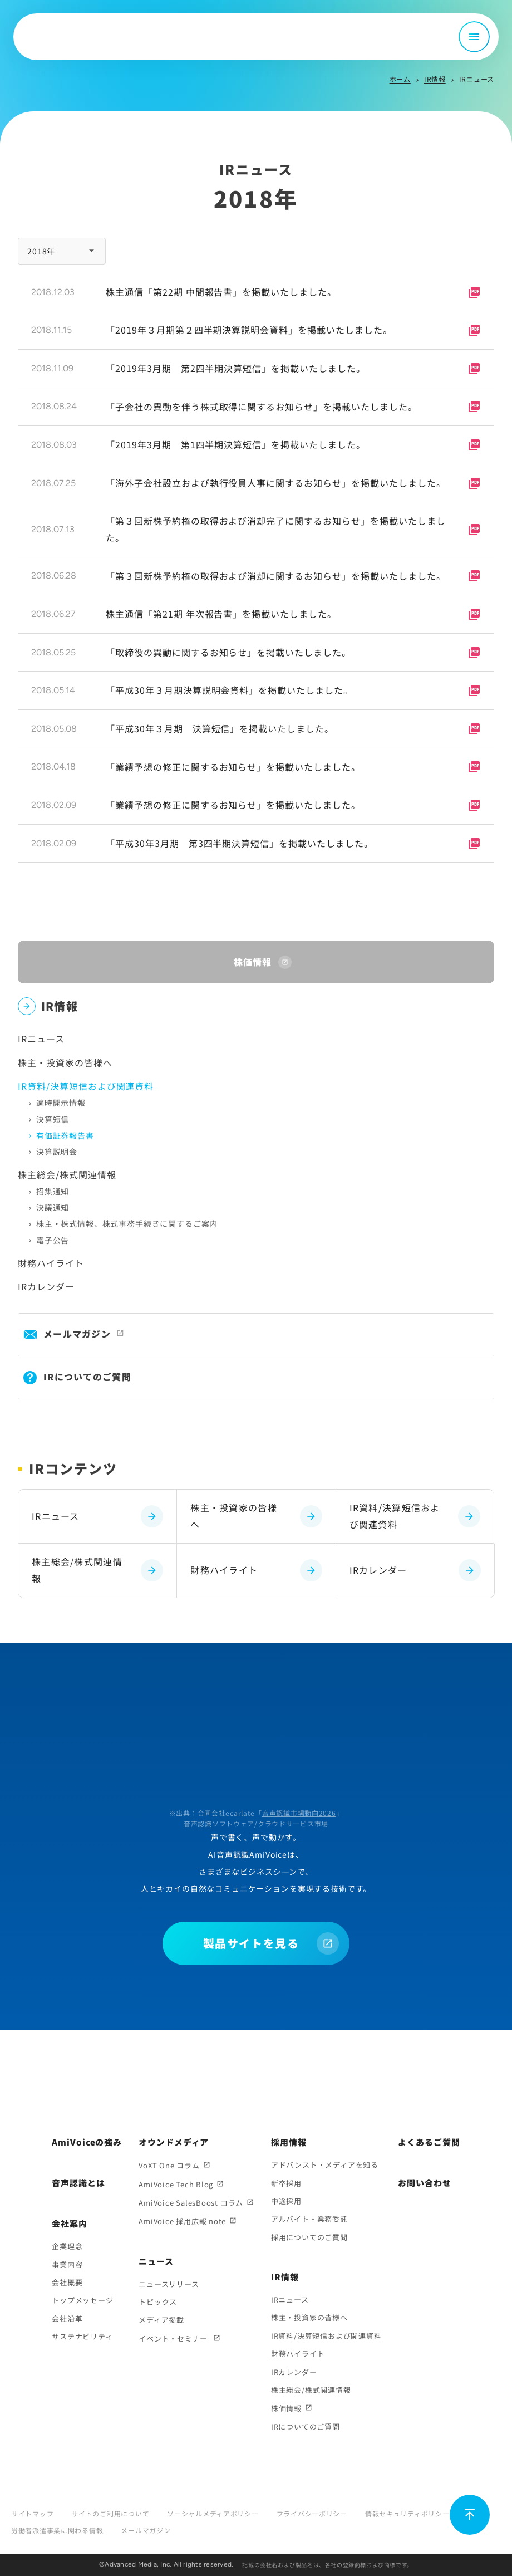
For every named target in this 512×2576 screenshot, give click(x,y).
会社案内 (69, 2223)
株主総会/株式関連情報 (67, 1174)
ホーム (400, 79)
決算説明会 (56, 1151)
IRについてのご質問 (87, 1376)
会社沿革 (67, 2318)
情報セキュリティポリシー (407, 2513)
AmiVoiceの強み (87, 2142)
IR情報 (435, 79)
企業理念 (67, 2246)
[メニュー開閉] (474, 36)
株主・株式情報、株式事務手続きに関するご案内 (127, 1223)
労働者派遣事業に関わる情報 (57, 2530)
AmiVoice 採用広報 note (182, 2221)
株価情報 (286, 2408)
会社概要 (67, 2282)
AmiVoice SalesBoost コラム (191, 2202)
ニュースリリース (169, 2284)
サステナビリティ (82, 2336)
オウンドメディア (174, 2142)
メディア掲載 (161, 2319)
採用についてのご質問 (309, 2237)
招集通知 (52, 1191)
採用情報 (289, 2142)
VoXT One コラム (169, 2165)
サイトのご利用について (110, 2513)
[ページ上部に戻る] (470, 2515)
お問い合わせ (424, 2182)
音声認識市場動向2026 (299, 1813)
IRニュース (41, 1038)
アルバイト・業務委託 (309, 2218)
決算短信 (52, 1119)
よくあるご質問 (429, 2142)
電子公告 (52, 1240)
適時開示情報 (61, 1102)
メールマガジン (77, 1333)
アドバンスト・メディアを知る (324, 2164)
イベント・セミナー (174, 2338)
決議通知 (52, 1207)
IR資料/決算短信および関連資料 (414, 1516)
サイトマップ (32, 2513)
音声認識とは (78, 2182)
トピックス (158, 2301)
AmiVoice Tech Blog (176, 2184)
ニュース (156, 2261)
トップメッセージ (82, 2300)
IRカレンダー (46, 1286)
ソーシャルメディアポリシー (212, 2513)
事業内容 (67, 2264)
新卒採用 (286, 2183)
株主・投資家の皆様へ (65, 1062)
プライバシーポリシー (312, 2513)
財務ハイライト (51, 1263)
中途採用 (286, 2201)
